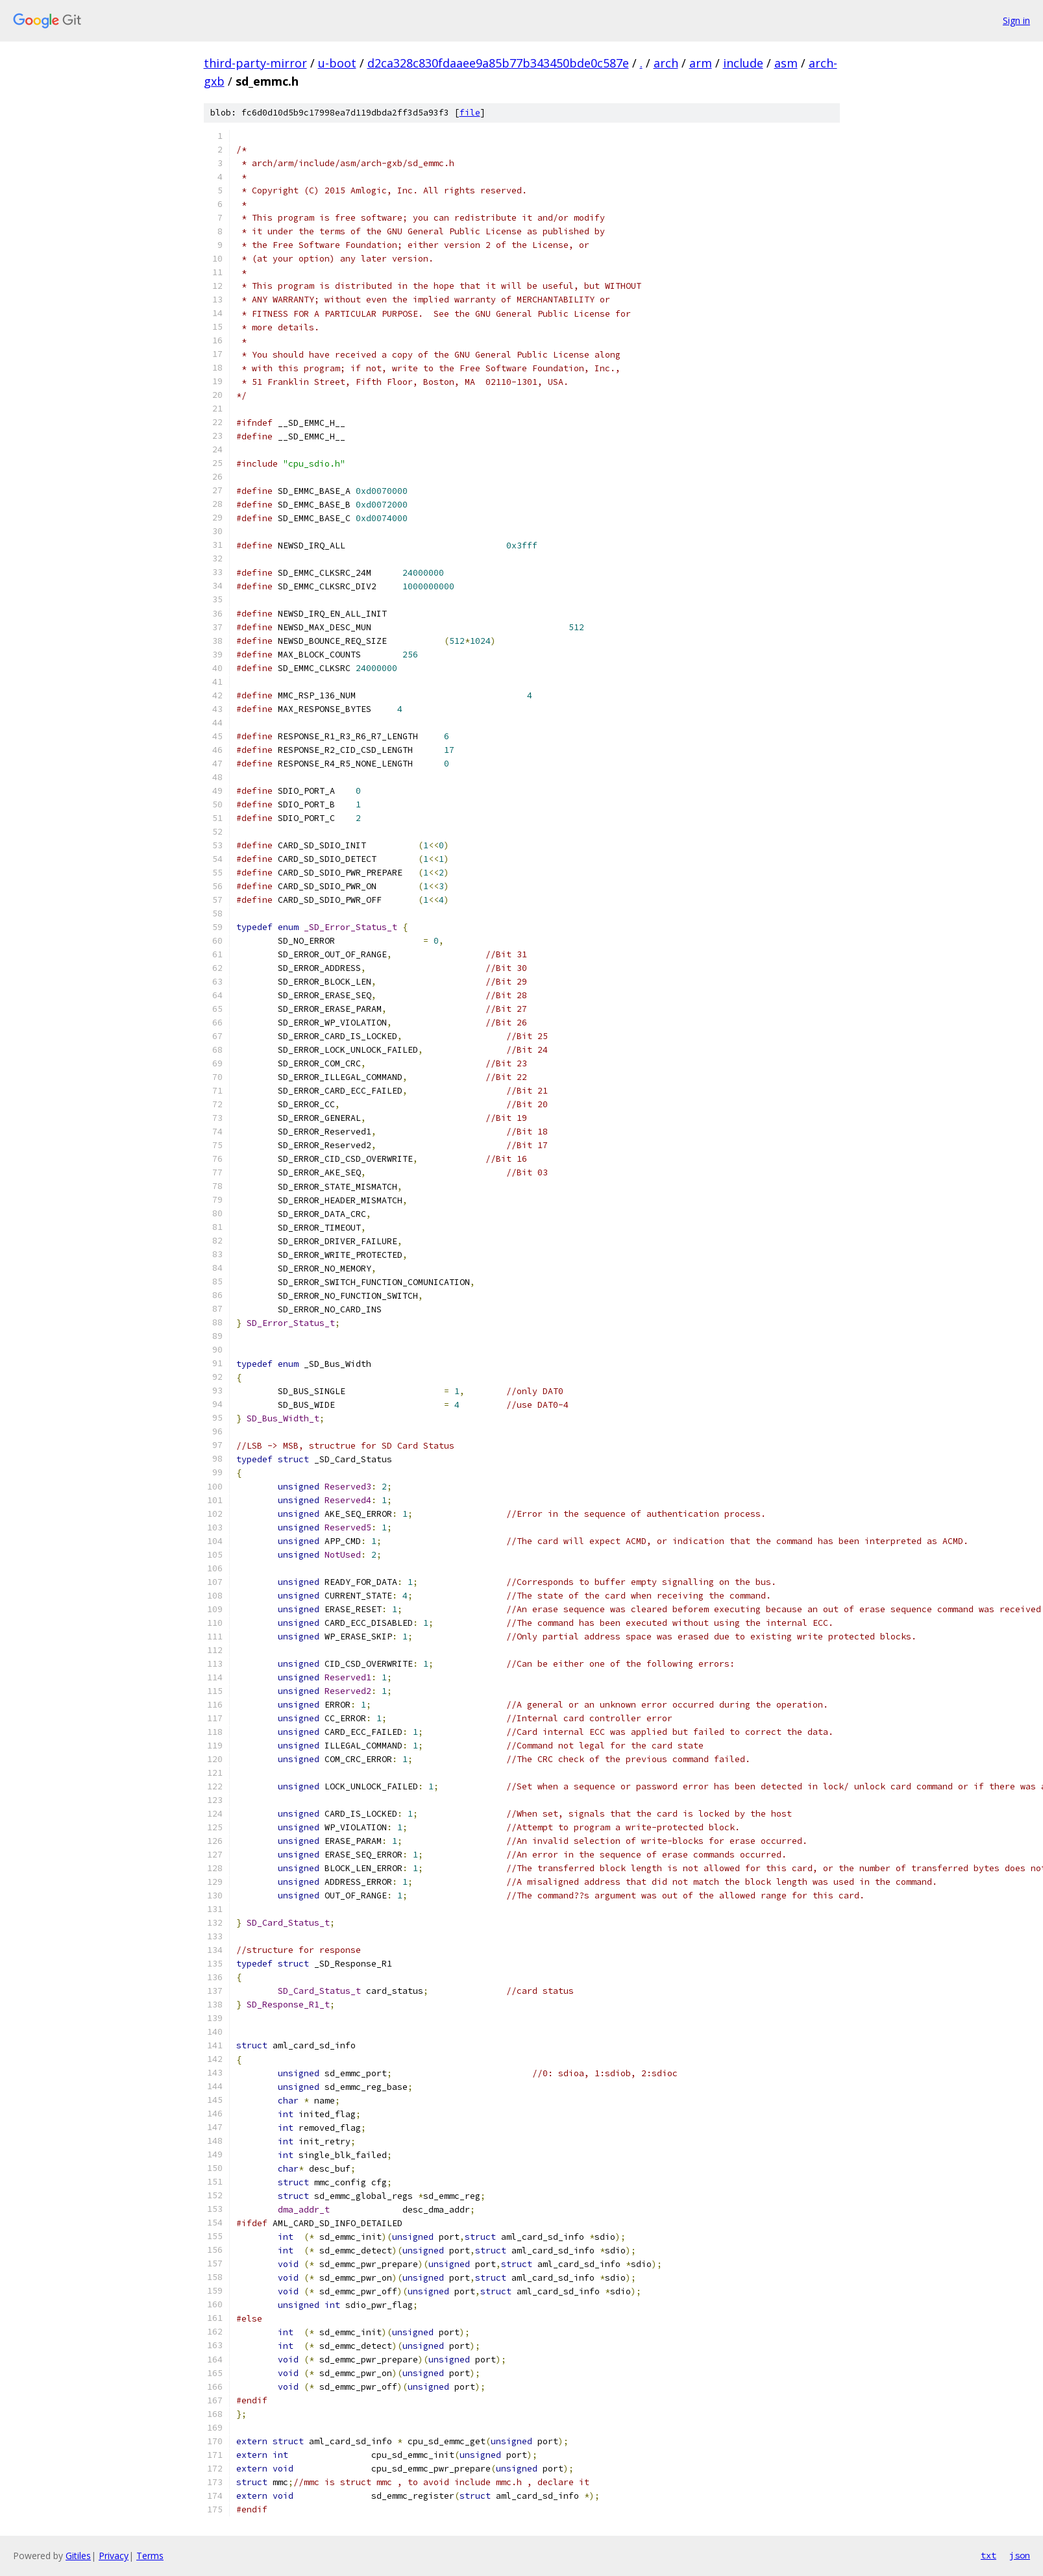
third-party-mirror (255, 63)
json (1019, 2555)
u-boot (337, 63)
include (743, 63)
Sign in (1016, 20)
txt (988, 2555)
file (470, 112)
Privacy (114, 2555)
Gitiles (78, 2555)
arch (666, 63)
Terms (150, 2555)
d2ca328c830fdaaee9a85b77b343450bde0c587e (498, 63)
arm (700, 63)
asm (786, 63)
